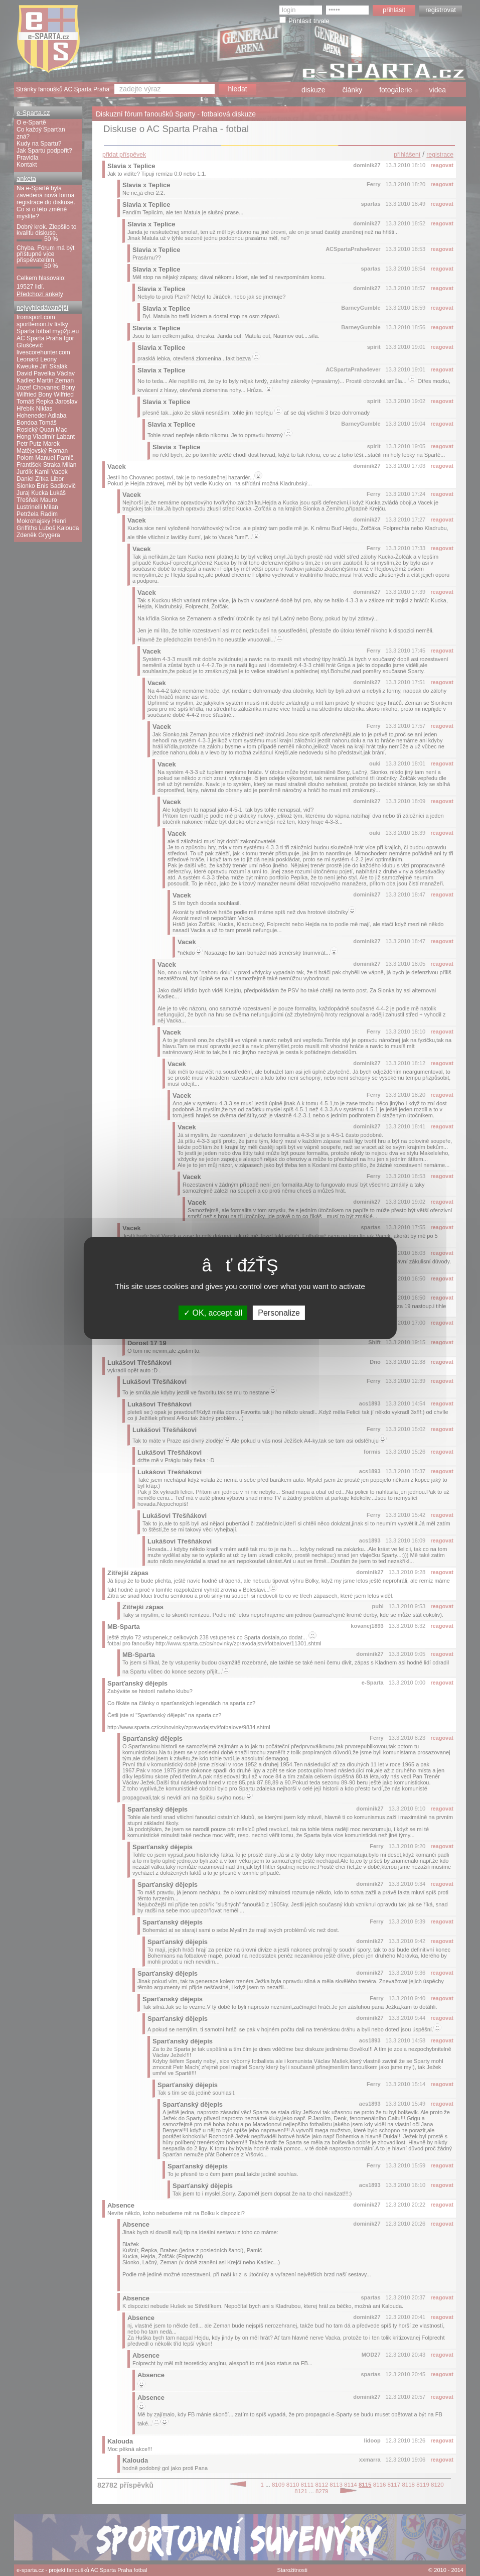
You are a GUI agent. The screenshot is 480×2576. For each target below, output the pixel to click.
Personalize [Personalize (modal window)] (279, 1313)
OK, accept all (213, 1313)
